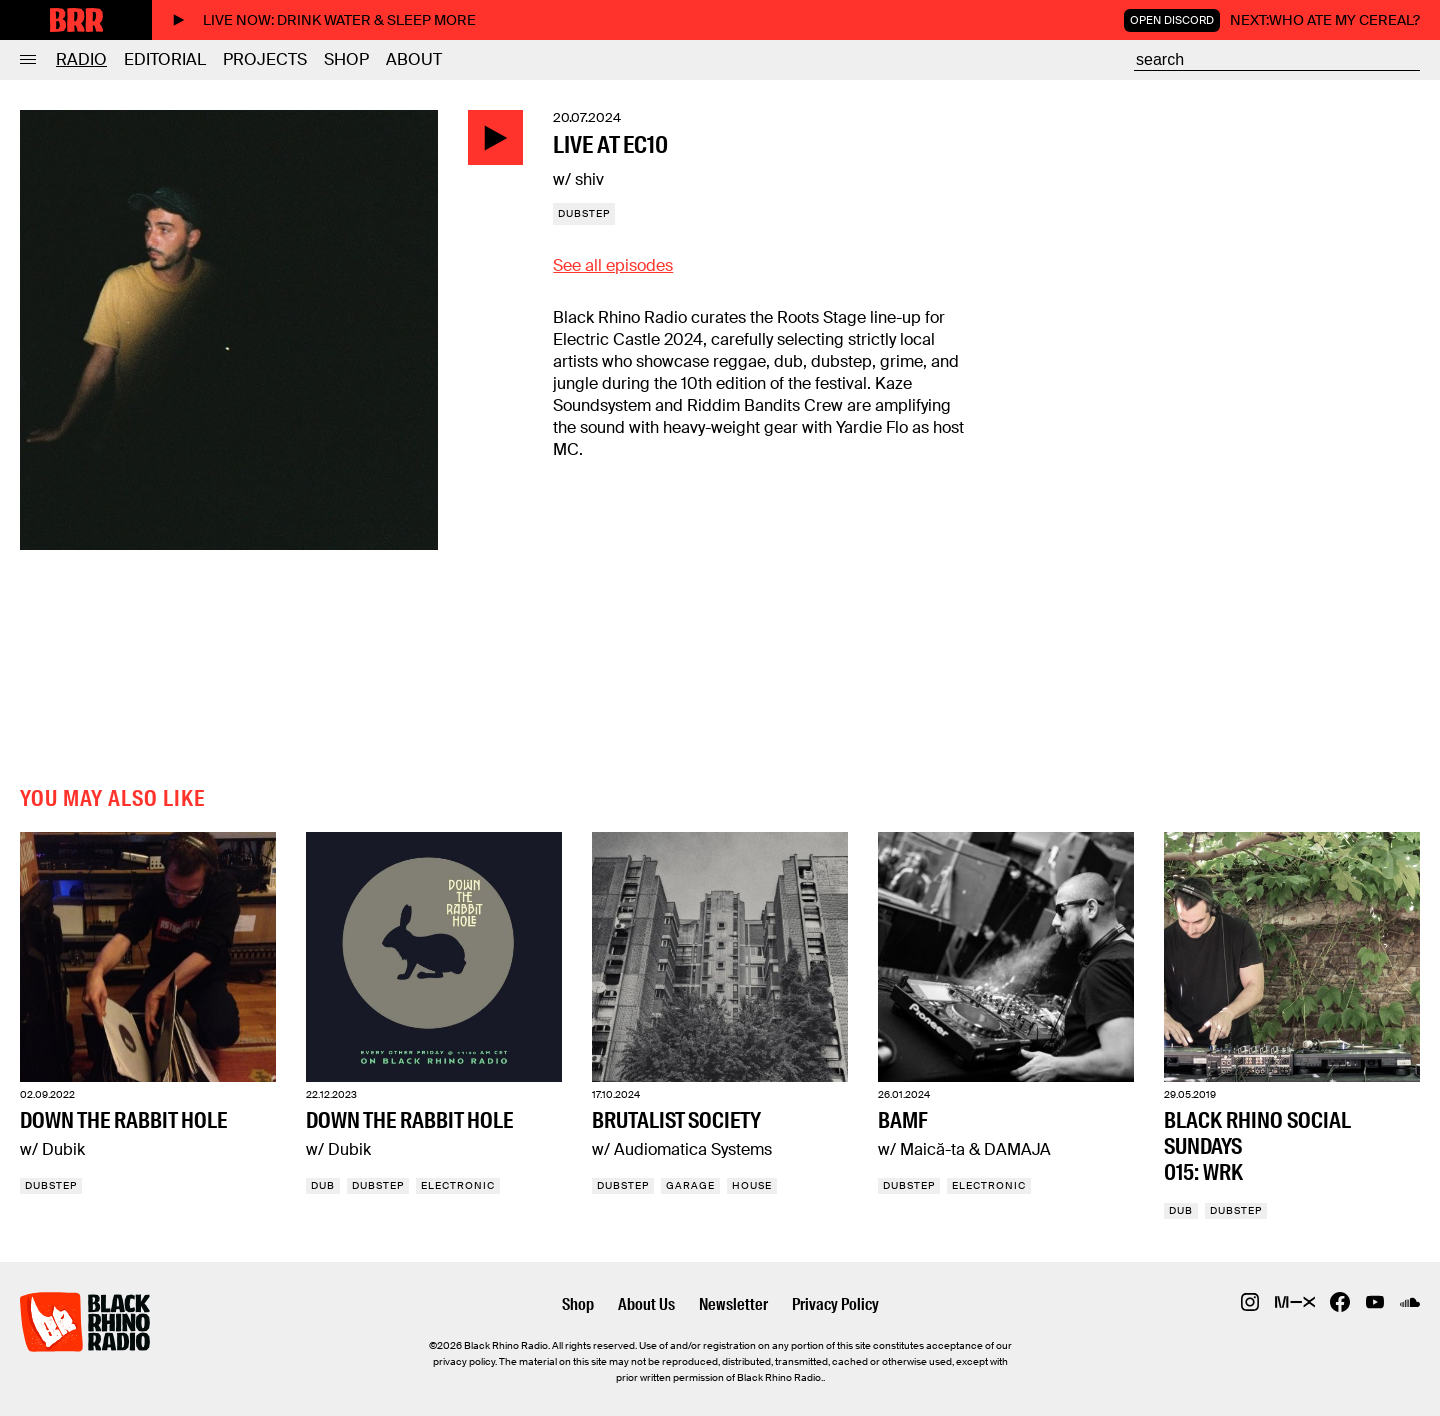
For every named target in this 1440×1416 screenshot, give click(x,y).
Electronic (458, 1185)
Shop (346, 59)
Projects (265, 59)
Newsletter (733, 1304)
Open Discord (1172, 20)
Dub (323, 1185)
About (414, 59)
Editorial (165, 59)
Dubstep (584, 213)
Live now (324, 20)
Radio (81, 59)
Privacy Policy (835, 1304)
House (752, 1185)
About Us (646, 1304)
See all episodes (613, 265)
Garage (690, 1185)
